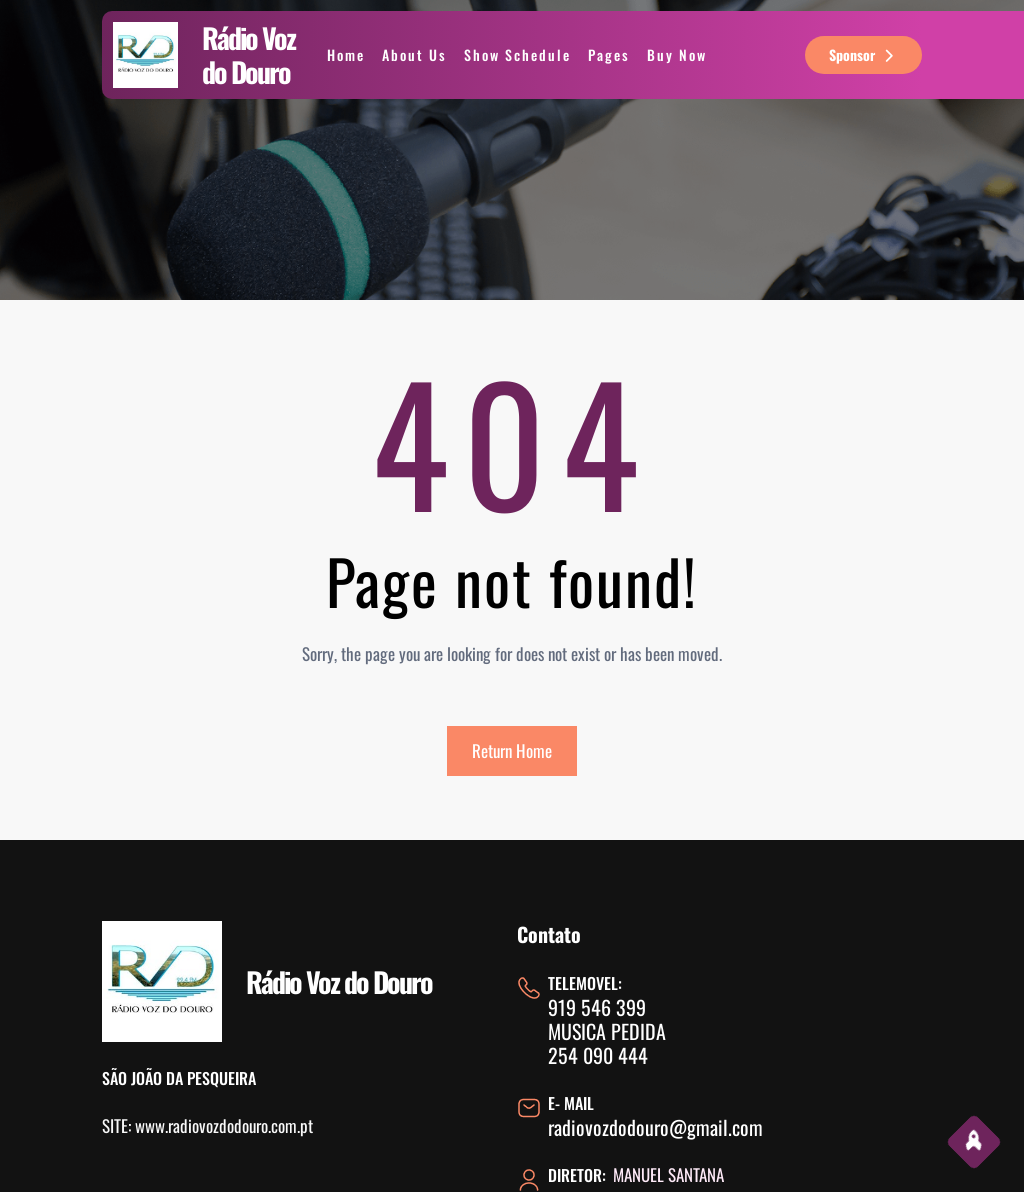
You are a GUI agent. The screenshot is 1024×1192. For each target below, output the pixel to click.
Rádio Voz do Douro (248, 54)
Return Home (512, 750)
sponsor (863, 54)
